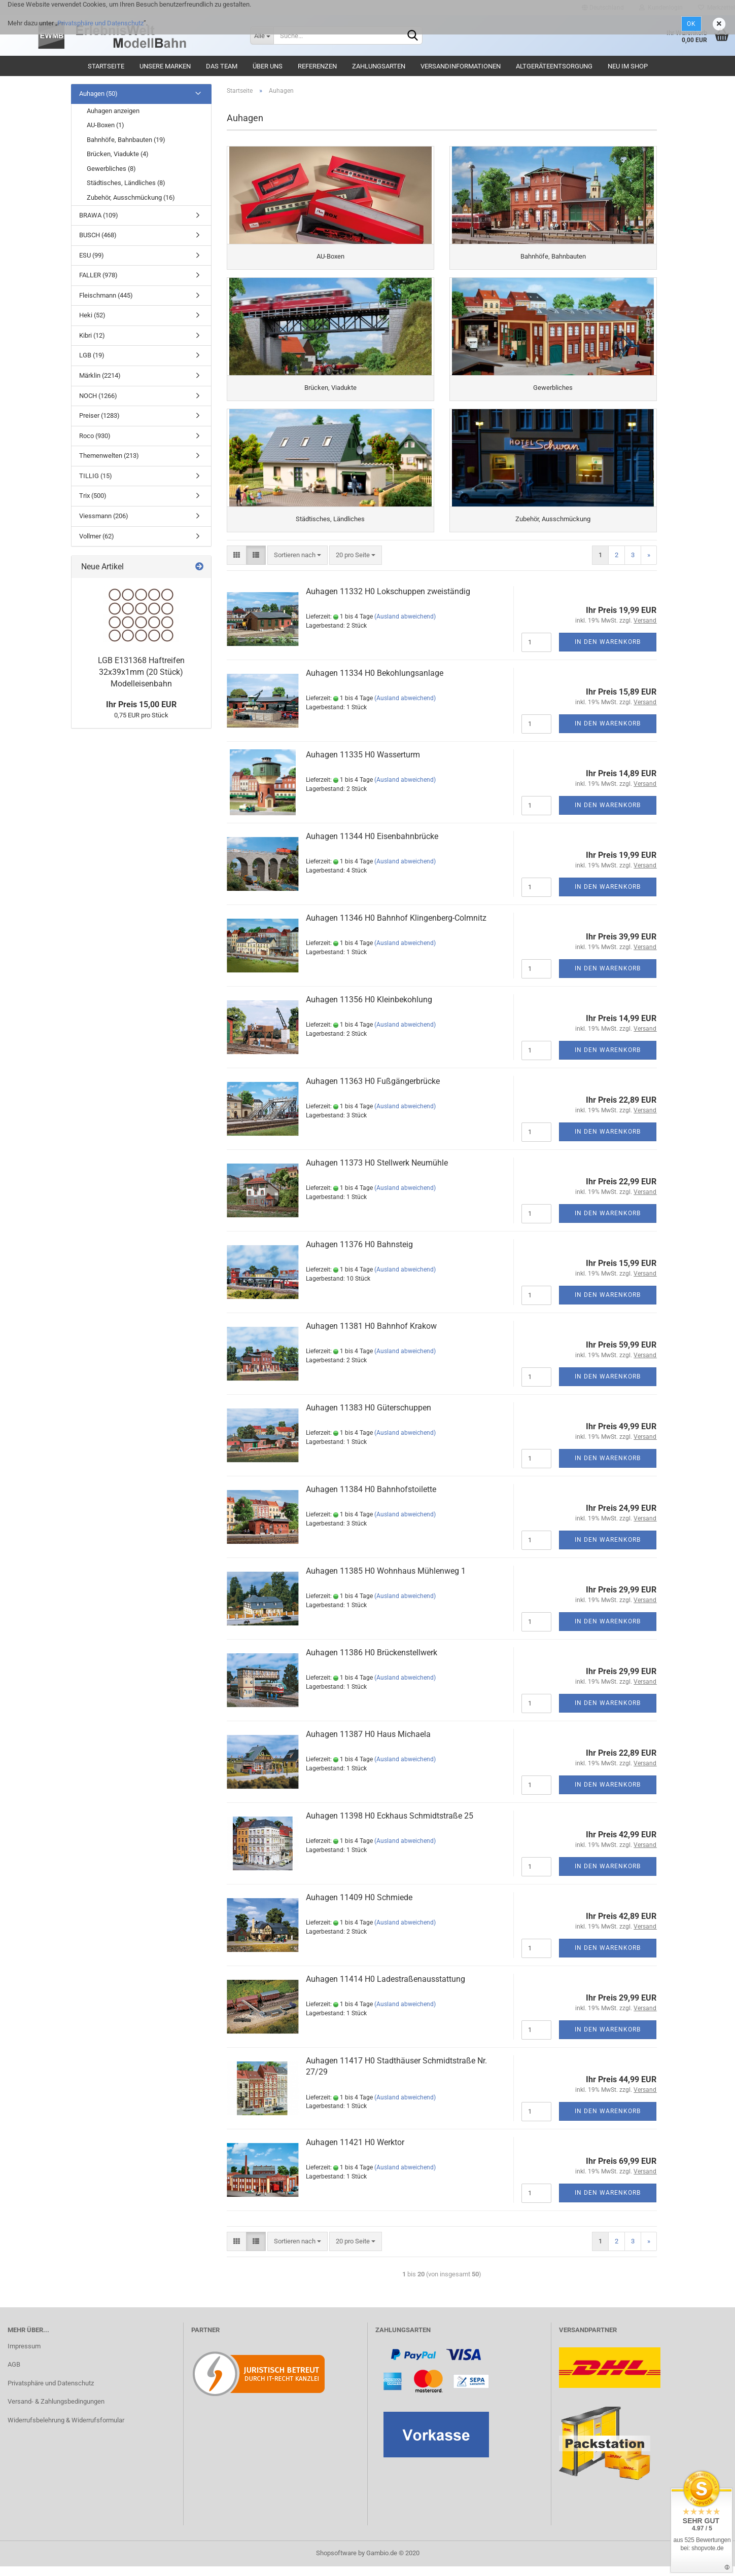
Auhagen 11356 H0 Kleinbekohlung (369, 1008)
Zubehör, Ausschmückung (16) (131, 197)
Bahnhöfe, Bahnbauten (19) (126, 139)
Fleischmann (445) (106, 295)
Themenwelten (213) (109, 455)
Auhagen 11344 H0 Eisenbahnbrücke (372, 845)
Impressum (24, 2355)
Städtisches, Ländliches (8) (126, 183)
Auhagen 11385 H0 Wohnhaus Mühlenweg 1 (386, 1580)
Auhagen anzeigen (113, 111)
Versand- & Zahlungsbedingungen (56, 2411)
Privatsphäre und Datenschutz (100, 23)
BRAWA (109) (98, 215)
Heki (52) (92, 315)
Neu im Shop (628, 66)
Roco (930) (95, 436)
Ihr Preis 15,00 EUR (141, 704)
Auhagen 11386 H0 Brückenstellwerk (371, 1661)
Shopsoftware (336, 2562)
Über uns (268, 66)
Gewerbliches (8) (111, 168)
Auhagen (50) (98, 93)
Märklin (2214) (100, 375)
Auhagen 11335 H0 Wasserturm (363, 764)
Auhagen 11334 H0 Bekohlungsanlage (374, 682)
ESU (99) (91, 255)
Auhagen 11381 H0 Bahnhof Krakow (371, 1335)
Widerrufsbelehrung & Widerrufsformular (66, 2429)
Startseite (106, 66)
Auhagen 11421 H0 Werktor (355, 2151)
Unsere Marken (165, 66)
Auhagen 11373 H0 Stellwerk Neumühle (377, 1172)
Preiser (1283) (99, 415)
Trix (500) (93, 495)
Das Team (221, 66)
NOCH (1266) (98, 396)
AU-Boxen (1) (105, 125)
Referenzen (317, 66)
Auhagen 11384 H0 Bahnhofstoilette (371, 1498)
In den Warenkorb (608, 651)
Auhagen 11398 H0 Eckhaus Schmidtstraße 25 (389, 1825)
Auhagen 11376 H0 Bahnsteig (359, 1253)
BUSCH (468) (98, 235)
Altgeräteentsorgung (554, 66)
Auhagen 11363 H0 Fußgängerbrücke (373, 1090)
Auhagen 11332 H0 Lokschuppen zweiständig (388, 600)
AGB (14, 2374)
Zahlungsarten (378, 66)
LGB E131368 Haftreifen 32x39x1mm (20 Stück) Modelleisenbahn (141, 672)
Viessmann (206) (103, 516)
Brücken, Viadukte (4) (118, 154)
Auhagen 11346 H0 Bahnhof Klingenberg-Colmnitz (396, 927)
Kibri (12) (92, 335)
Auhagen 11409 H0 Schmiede (359, 1906)
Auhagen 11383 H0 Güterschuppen (368, 1417)
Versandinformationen (461, 66)
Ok (691, 23)
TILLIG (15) (95, 476)
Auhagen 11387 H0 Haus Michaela (368, 1743)
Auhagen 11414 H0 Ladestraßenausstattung (385, 1988)
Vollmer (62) (96, 536)
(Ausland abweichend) (405, 626)
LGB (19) (91, 355)
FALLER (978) (98, 275)
